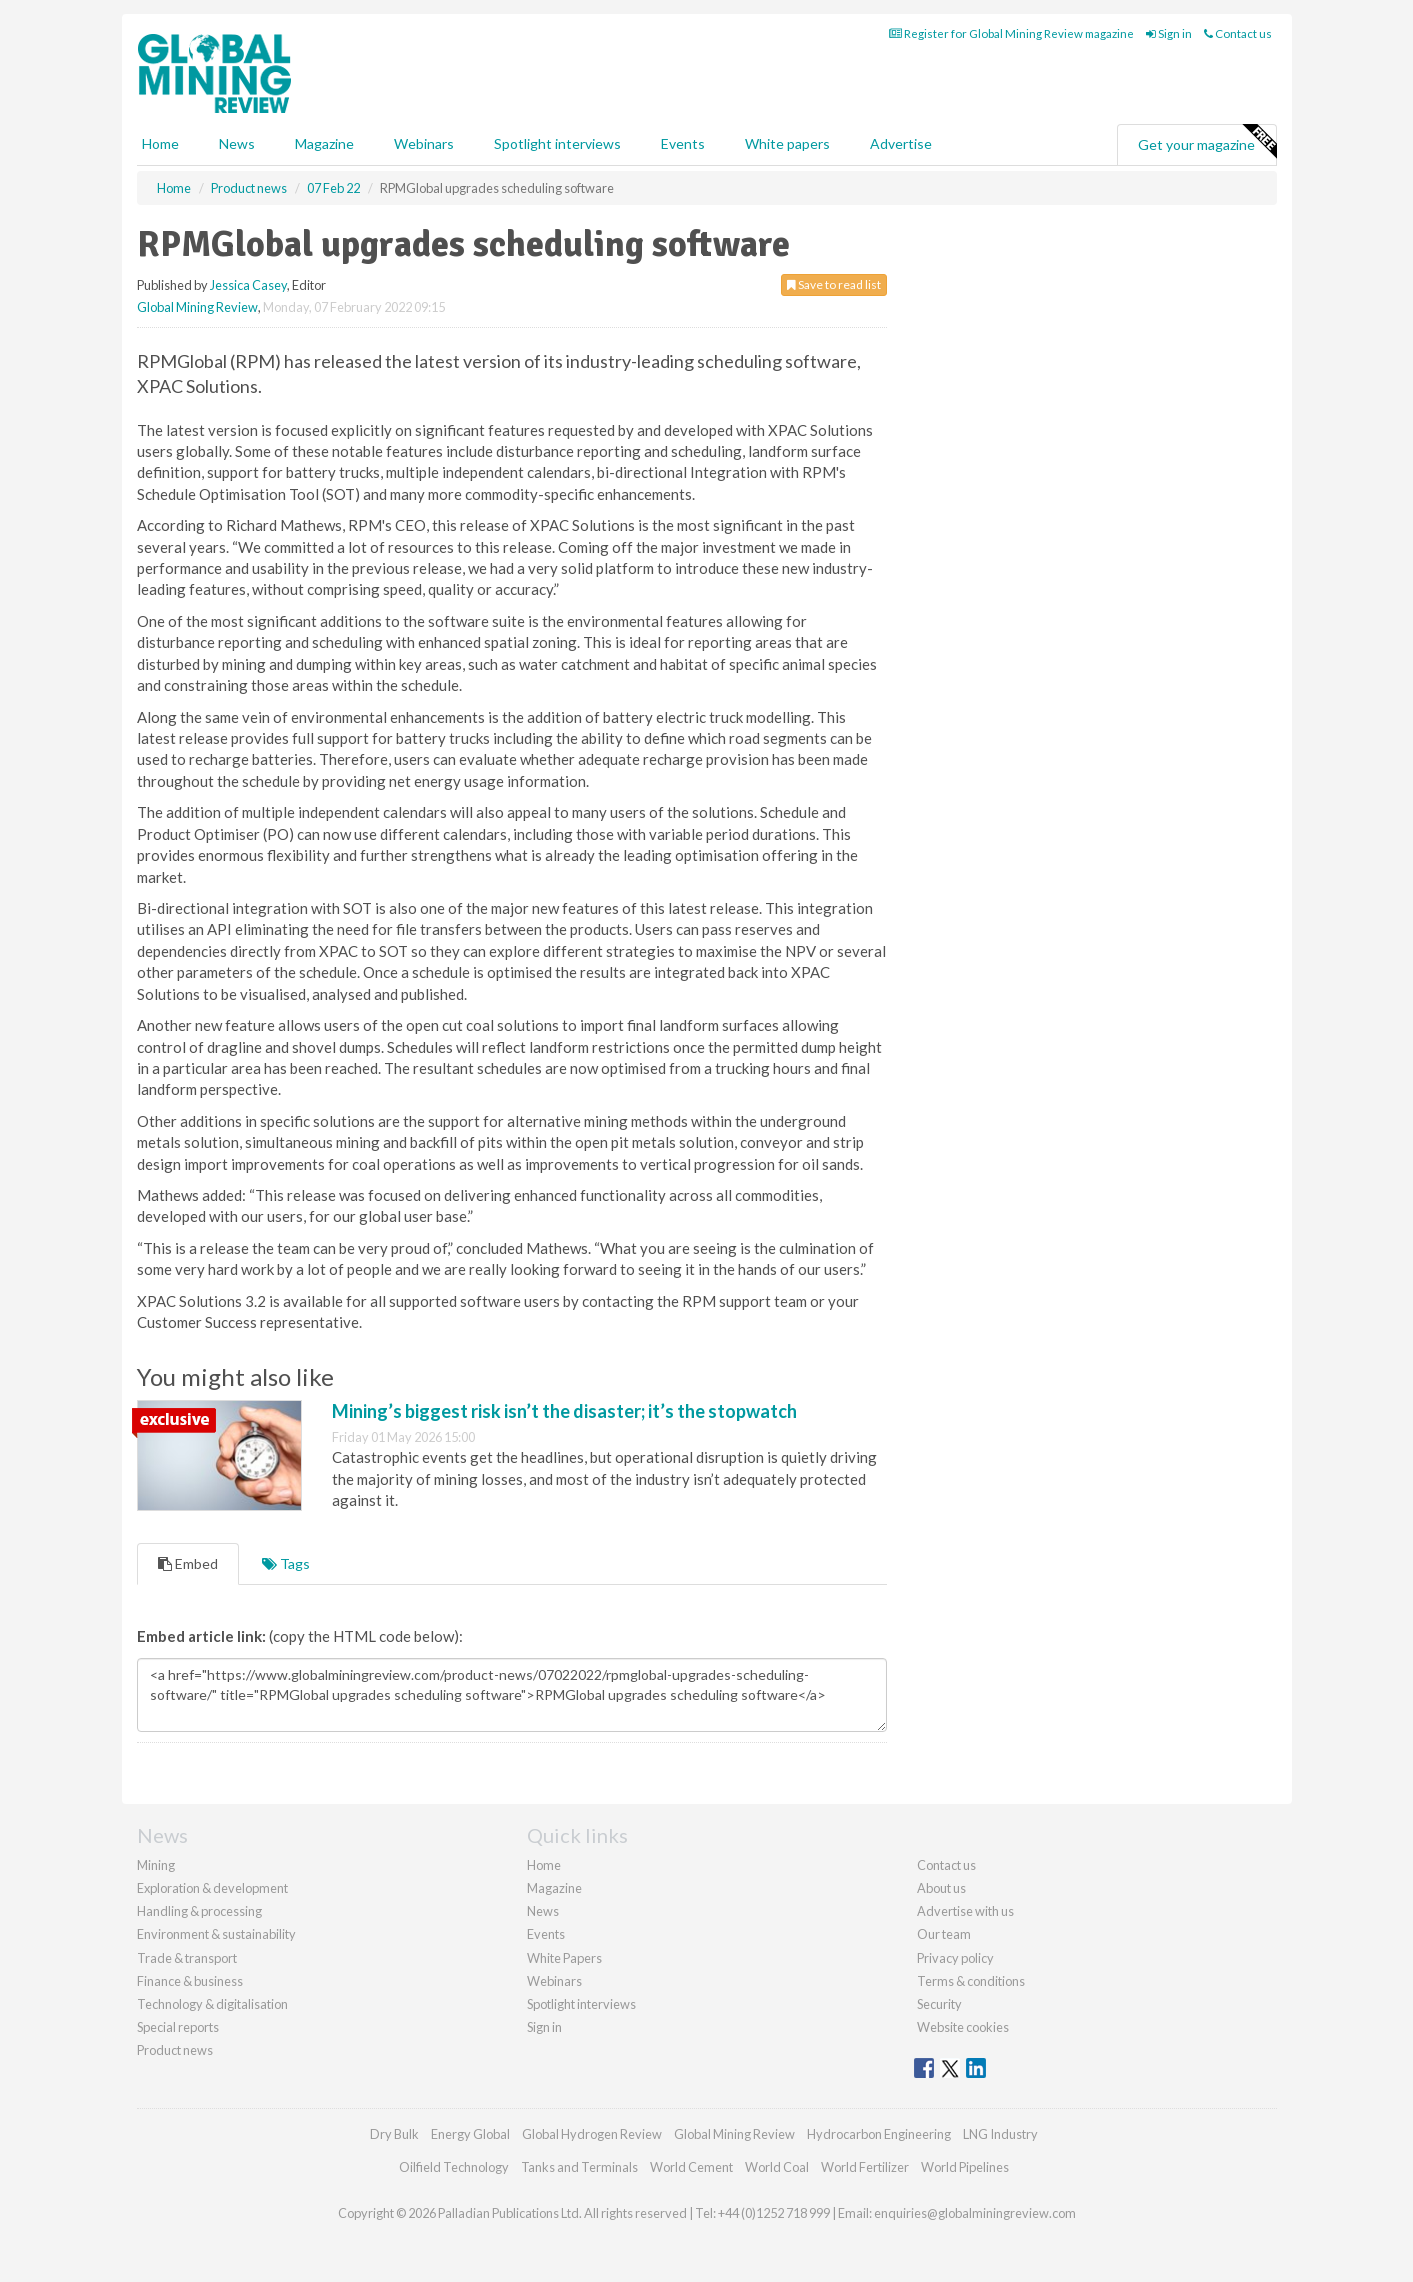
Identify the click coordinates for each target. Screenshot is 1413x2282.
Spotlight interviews (557, 143)
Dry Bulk (394, 2134)
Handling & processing (199, 1911)
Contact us (1238, 33)
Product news (175, 2050)
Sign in (1169, 33)
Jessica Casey (248, 285)
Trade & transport (187, 1958)
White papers (787, 143)
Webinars (424, 143)
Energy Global (470, 2134)
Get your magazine (1207, 142)
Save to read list (834, 284)
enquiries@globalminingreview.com (975, 2213)
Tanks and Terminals (579, 2167)
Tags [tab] (286, 1563)
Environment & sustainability (216, 1934)
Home (160, 143)
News (543, 1911)
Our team (944, 1934)
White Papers (564, 1958)
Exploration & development (212, 1888)
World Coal (777, 2167)
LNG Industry (1000, 2134)
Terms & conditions (971, 1981)
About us (941, 1888)
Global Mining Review (197, 307)
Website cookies (963, 2027)
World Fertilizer (865, 2167)
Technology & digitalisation (212, 2004)
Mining (156, 1865)
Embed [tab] (188, 1563)
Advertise (901, 143)
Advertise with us (965, 1911)
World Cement (691, 2167)
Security (939, 2004)
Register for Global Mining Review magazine (1011, 33)
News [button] (237, 143)
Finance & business (190, 1981)
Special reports (178, 2027)
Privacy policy (955, 1958)
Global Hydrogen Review (592, 2134)
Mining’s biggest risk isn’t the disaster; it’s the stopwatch (564, 1411)
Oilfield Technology (454, 2167)
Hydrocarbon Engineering (879, 2134)
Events (683, 143)
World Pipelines (965, 2167)
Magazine (324, 143)
